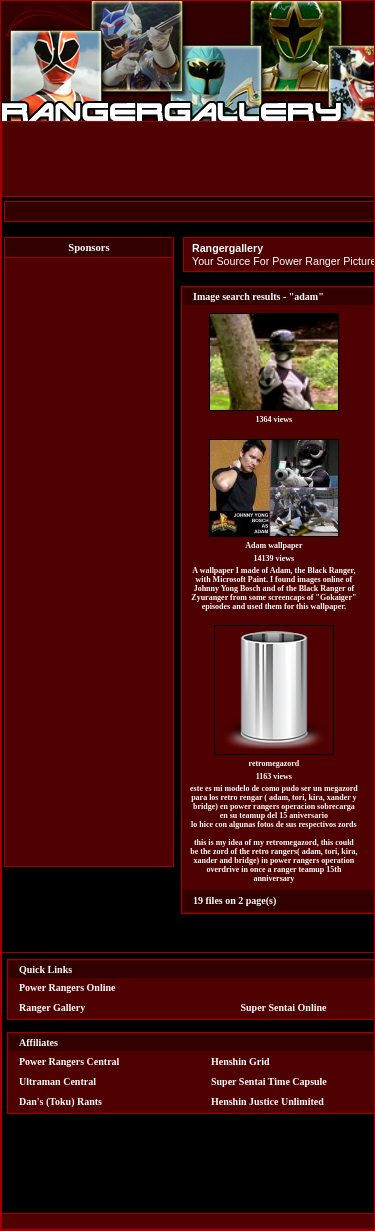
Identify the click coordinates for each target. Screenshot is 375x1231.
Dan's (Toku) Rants (60, 1101)
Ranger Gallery (52, 1007)
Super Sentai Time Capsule (269, 1081)
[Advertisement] (89, 562)
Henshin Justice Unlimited (267, 1101)
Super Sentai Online (284, 1007)
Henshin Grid (240, 1061)
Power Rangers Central (69, 1061)
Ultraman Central (57, 1081)
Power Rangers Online (67, 987)
